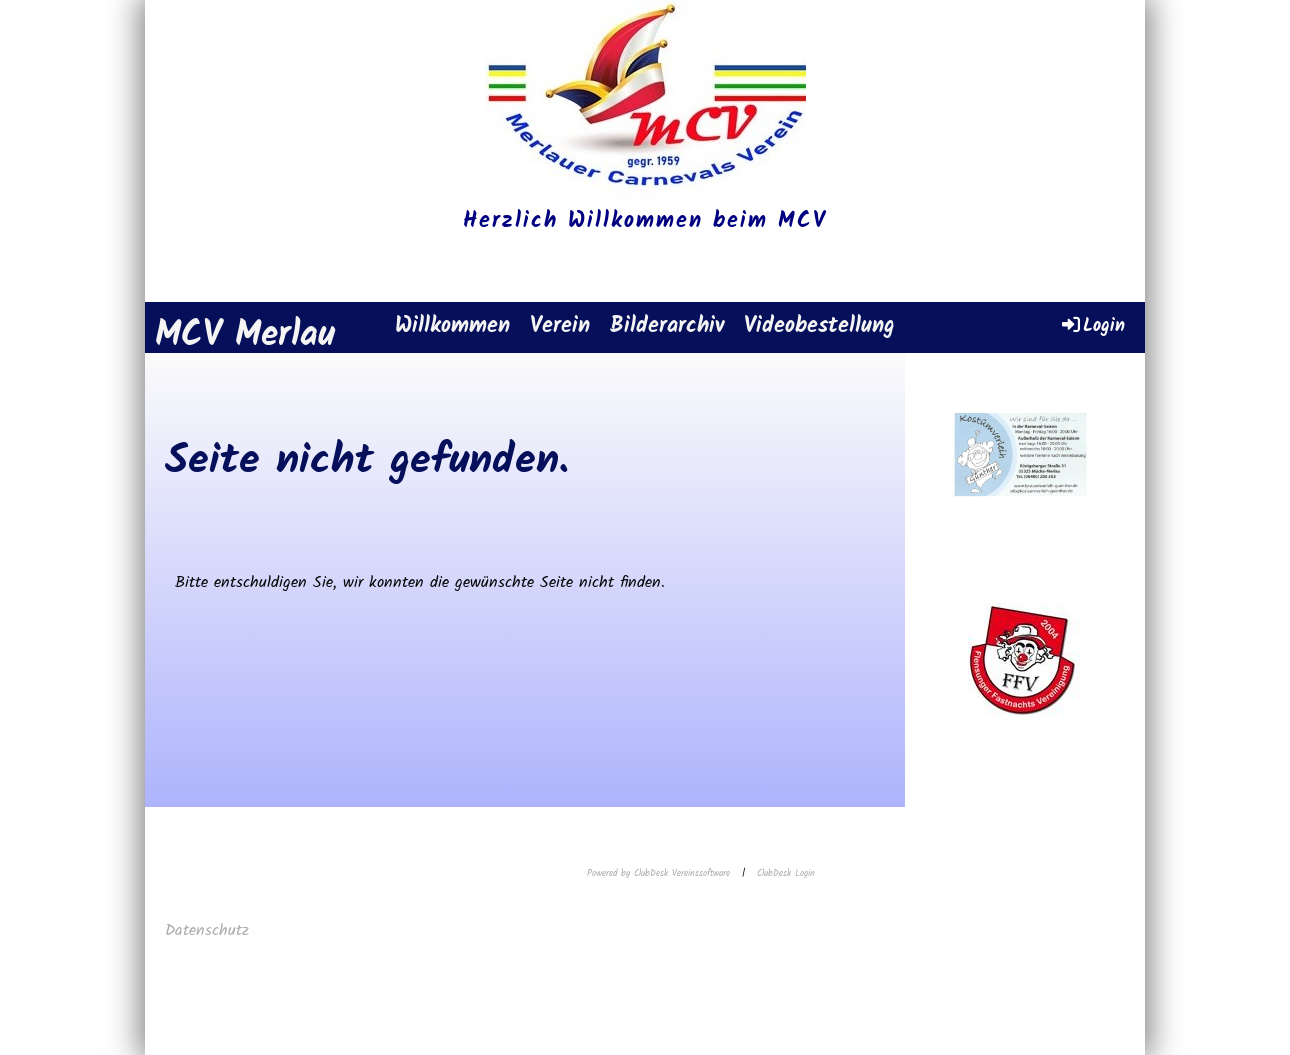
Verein (560, 326)
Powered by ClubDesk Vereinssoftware (658, 873)
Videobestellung (819, 326)
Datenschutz (210, 930)
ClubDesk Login (786, 873)
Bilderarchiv (667, 326)
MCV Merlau (245, 336)
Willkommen (452, 326)
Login (1092, 325)
